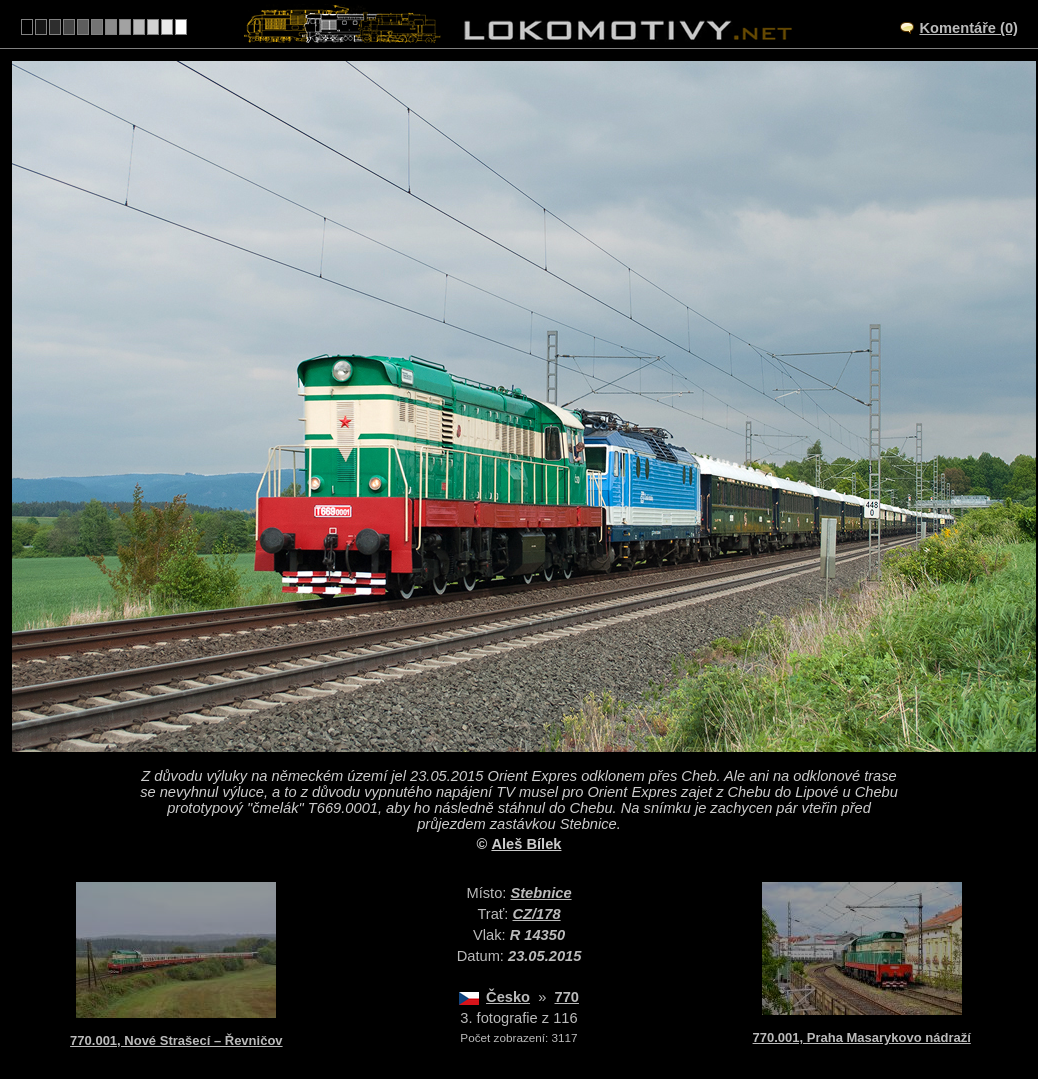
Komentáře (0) (968, 28)
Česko (508, 997)
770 (567, 997)
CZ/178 (537, 914)
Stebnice (540, 893)
